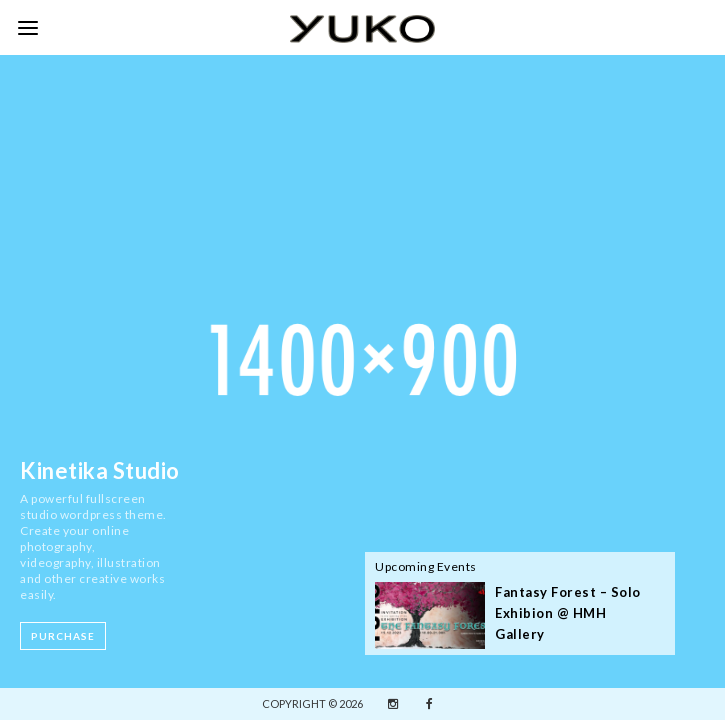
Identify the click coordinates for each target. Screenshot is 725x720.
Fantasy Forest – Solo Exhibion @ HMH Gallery (568, 613)
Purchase (63, 636)
